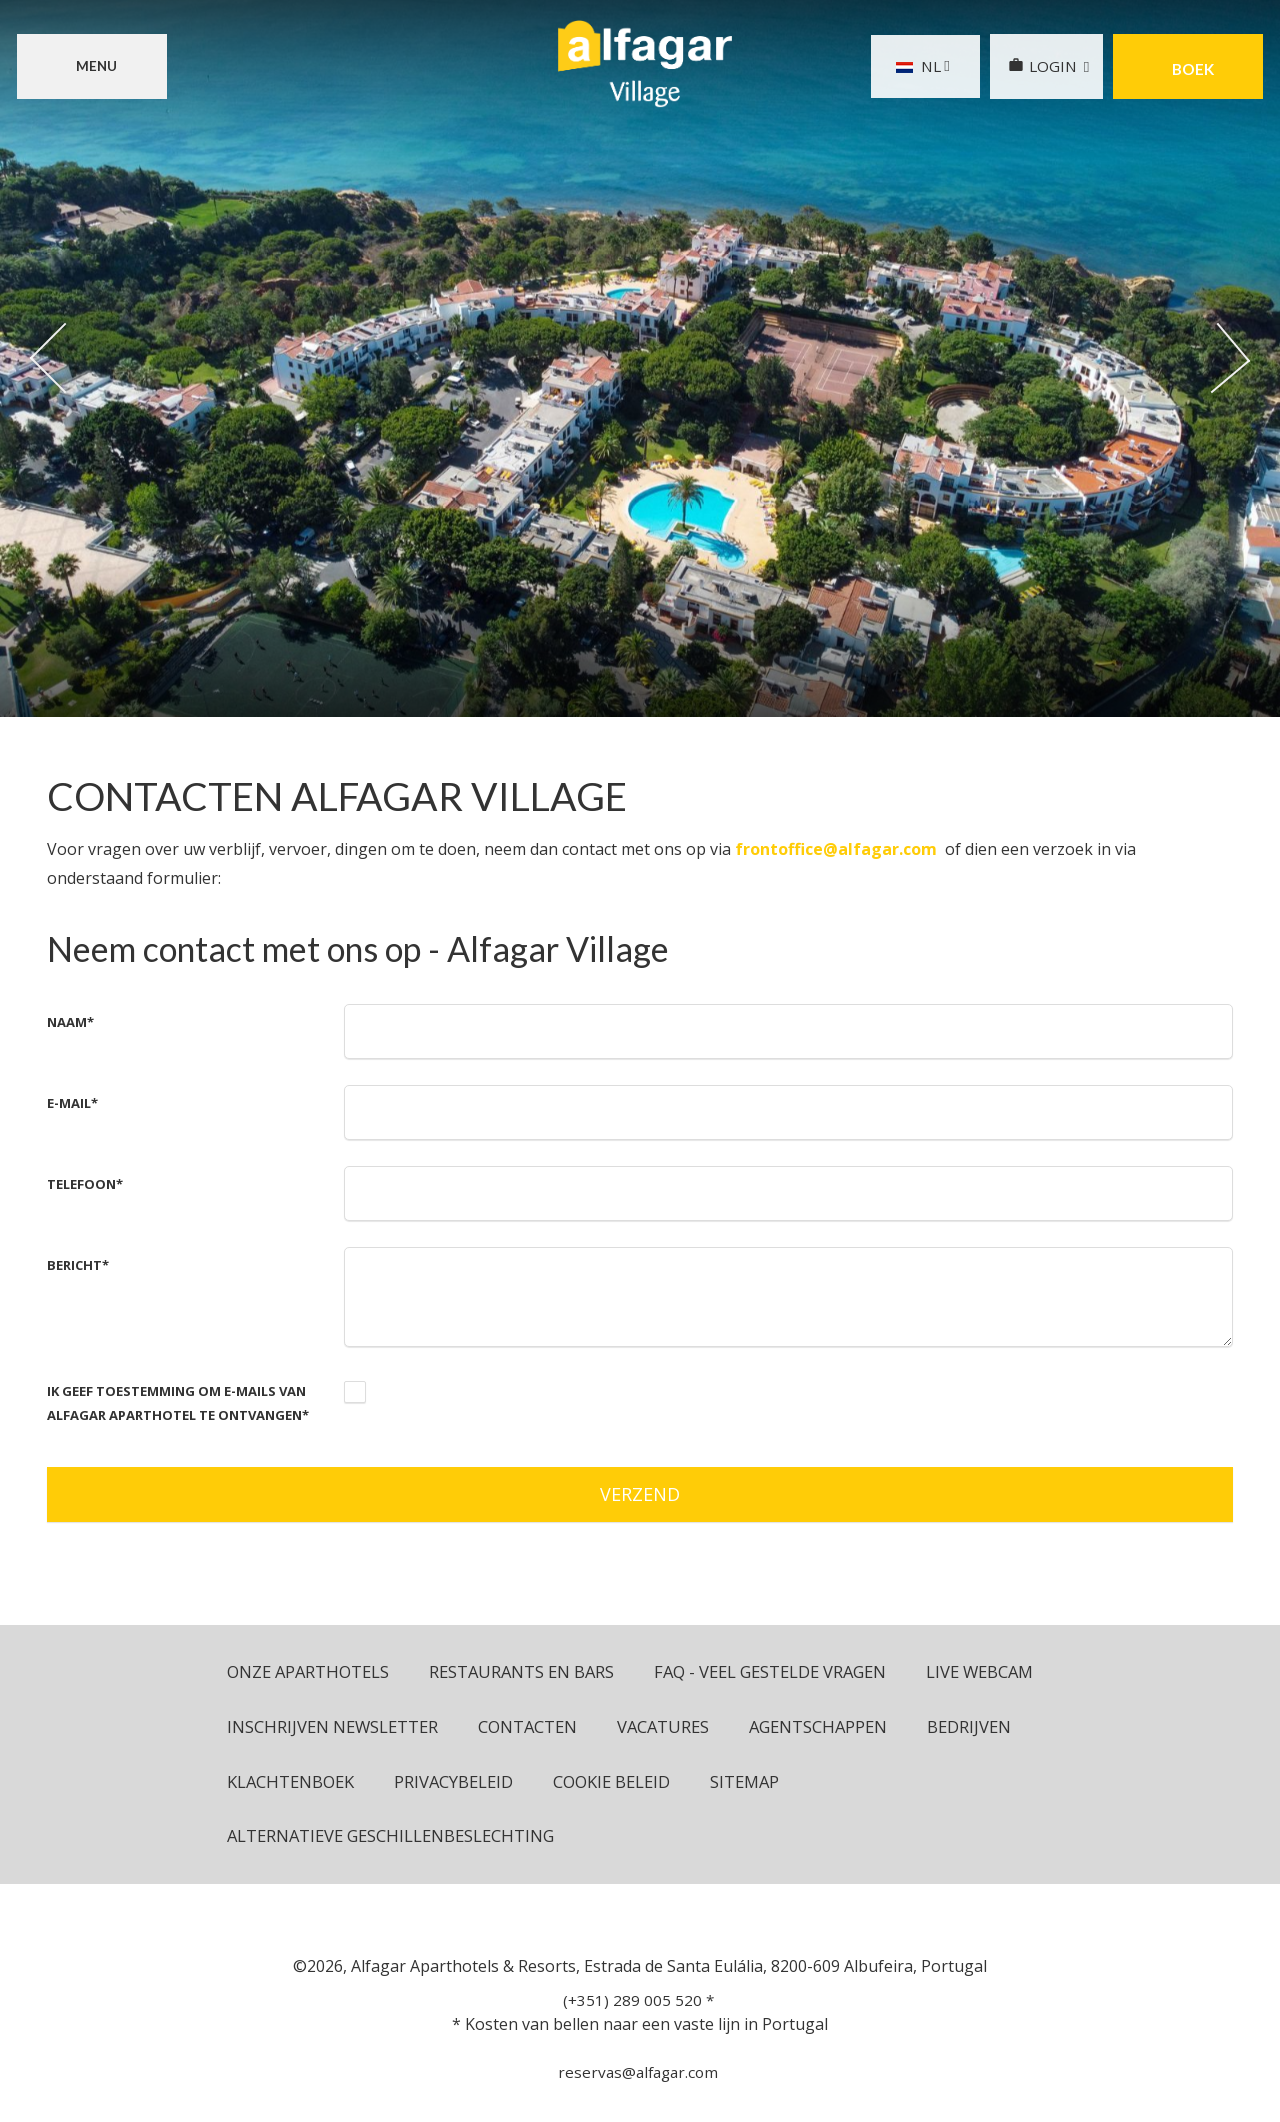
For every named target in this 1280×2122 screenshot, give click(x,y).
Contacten (686, 1727)
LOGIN (1039, 67)
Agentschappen (298, 1783)
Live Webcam (283, 1727)
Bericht (78, 1265)
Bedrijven (453, 1783)
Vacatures (824, 1727)
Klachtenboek (601, 1783)
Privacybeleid (768, 1783)
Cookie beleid (930, 1783)
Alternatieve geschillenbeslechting (508, 1838)
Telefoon (85, 1184)
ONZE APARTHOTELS (311, 1672)
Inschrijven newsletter (487, 1727)
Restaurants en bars (530, 1672)
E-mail (72, 1103)
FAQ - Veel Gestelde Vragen (786, 1672)
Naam (70, 1022)
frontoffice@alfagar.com (836, 849)
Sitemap (263, 1838)
